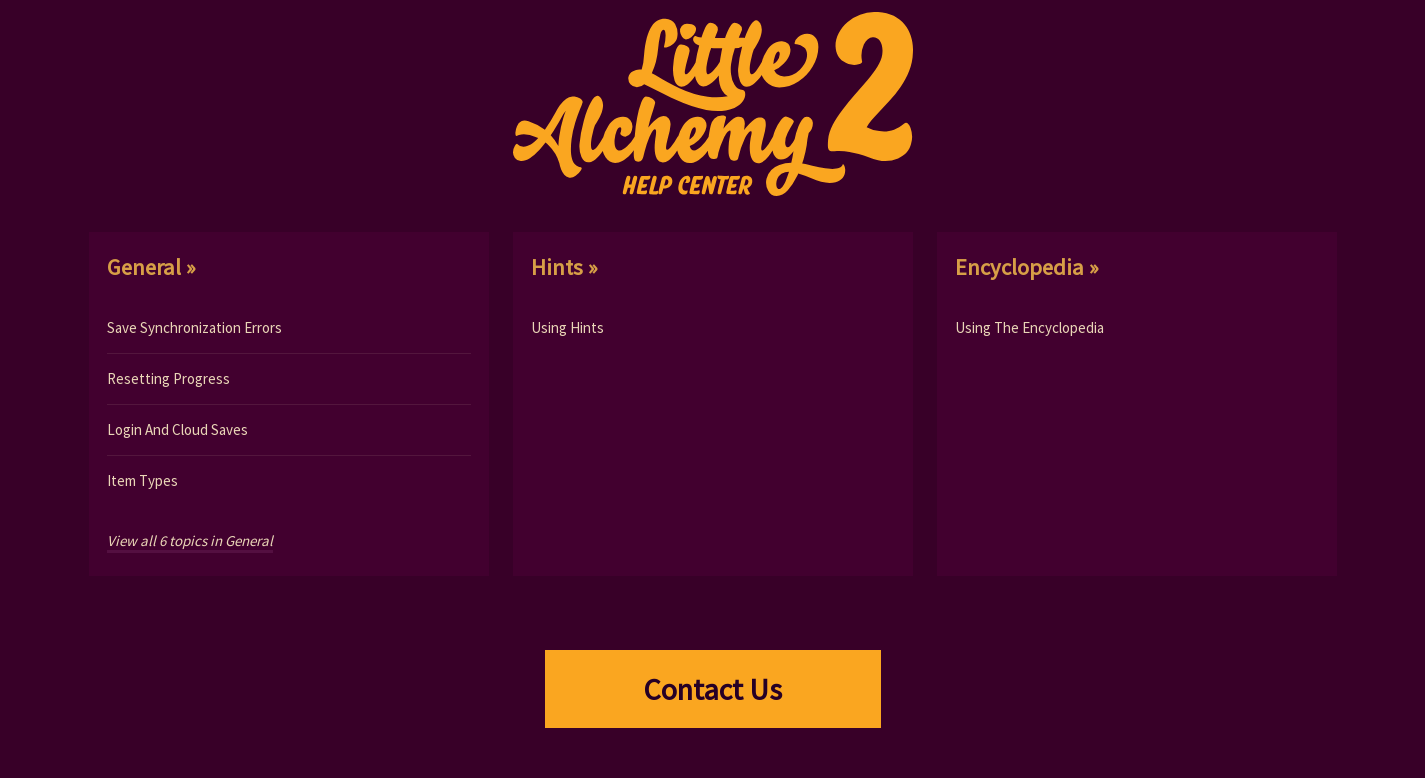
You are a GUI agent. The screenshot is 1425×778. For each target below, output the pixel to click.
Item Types (142, 480)
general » (151, 267)
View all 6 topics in (190, 540)
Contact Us (712, 689)
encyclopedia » (1027, 267)
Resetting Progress (168, 378)
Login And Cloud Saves (177, 429)
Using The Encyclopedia (1029, 327)
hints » (564, 267)
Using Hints (567, 327)
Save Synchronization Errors (194, 327)
